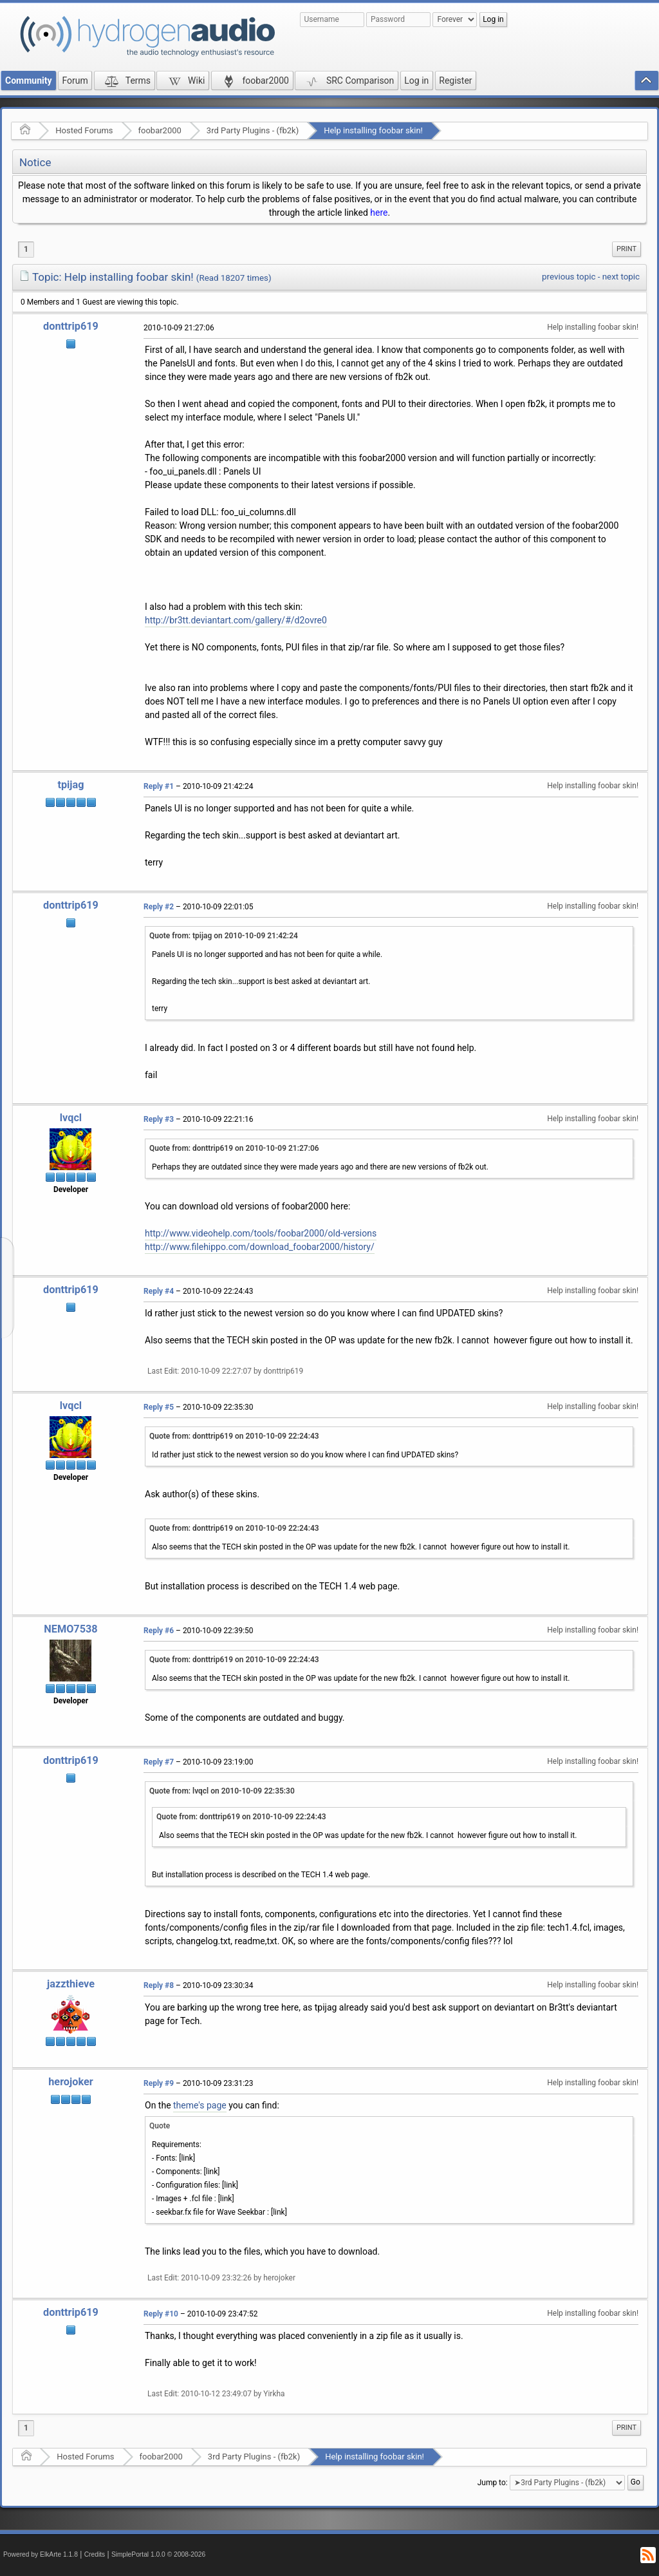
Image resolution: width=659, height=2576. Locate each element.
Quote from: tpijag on (223, 935)
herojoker (70, 2082)
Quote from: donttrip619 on (234, 1148)
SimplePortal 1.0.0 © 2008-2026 (158, 2554)
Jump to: (493, 2482)
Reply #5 (159, 1407)
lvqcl (71, 1118)
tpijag (70, 785)
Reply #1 (159, 786)
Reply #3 (159, 1119)
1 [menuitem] (26, 249)
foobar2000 (159, 130)
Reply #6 (159, 1630)
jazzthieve (71, 1984)
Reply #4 (159, 1291)
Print (626, 249)
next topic (621, 276)
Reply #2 (159, 906)
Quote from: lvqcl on (222, 1790)
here (378, 212)
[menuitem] (626, 249)
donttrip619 (70, 326)
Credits (95, 2554)
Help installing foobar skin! (373, 130)
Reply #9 (159, 2083)
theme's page (200, 2105)
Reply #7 (159, 1761)
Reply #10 (161, 2313)
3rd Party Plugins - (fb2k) (253, 130)
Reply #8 (159, 1985)
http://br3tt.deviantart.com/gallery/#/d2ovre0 (236, 620)
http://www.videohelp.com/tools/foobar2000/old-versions (260, 1233)
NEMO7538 (70, 1629)
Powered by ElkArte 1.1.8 (40, 2554)
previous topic (568, 276)
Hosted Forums (84, 130)
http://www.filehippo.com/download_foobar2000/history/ (260, 1247)
